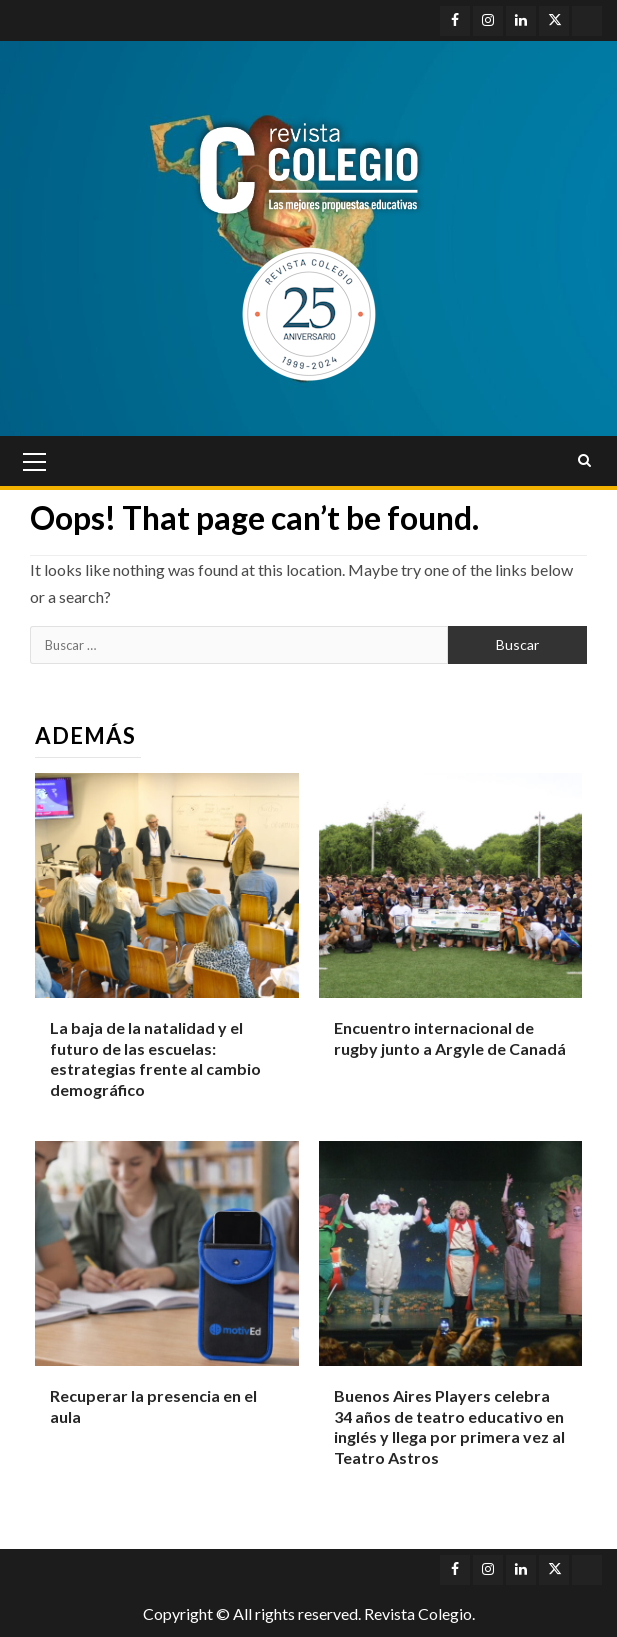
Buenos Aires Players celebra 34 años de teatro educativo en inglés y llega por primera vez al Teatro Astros (449, 1426)
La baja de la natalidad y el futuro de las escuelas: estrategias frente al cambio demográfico (155, 1058)
